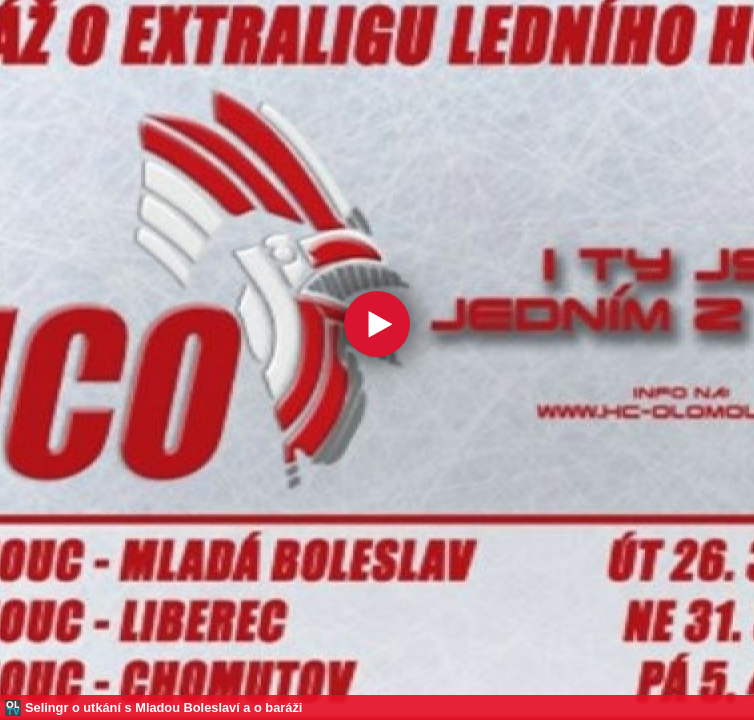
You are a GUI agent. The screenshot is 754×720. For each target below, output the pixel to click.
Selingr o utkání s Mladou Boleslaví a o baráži (163, 707)
